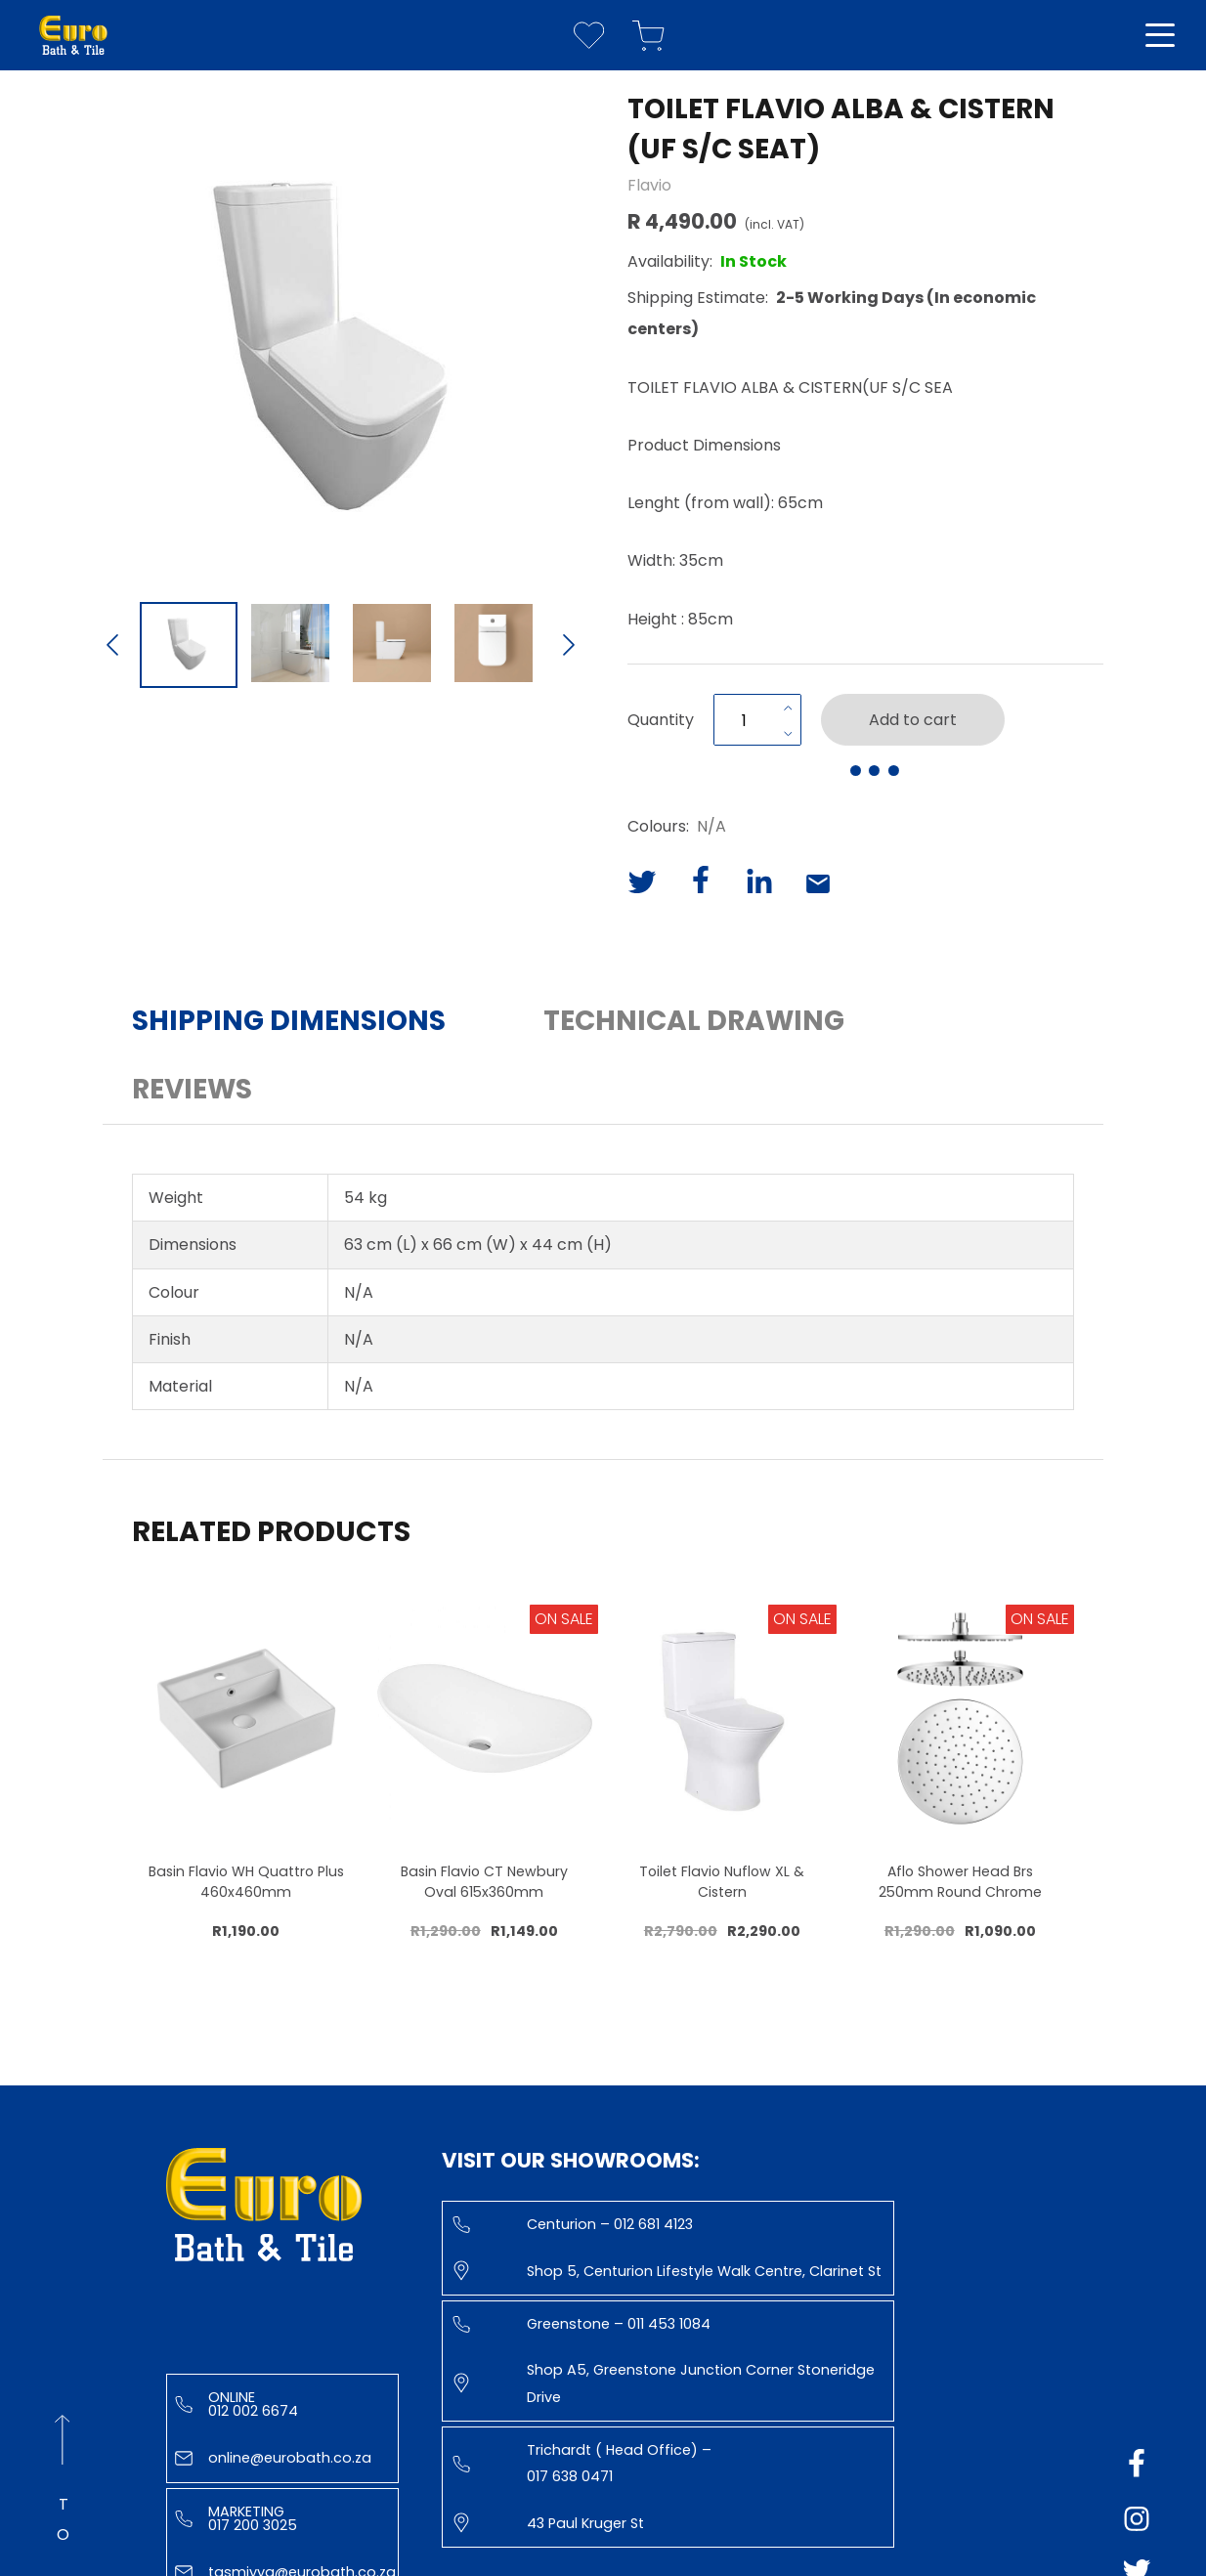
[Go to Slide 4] (493, 645)
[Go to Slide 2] (290, 645)
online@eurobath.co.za (273, 2458)
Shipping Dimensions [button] (289, 1021)
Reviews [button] (192, 1089)
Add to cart (913, 719)
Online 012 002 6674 (236, 2404)
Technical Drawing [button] (693, 1021)
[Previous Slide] (112, 646)
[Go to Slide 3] (392, 645)
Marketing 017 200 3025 (236, 2518)
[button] (341, 339)
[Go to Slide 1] (188, 645)
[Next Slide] (569, 646)
